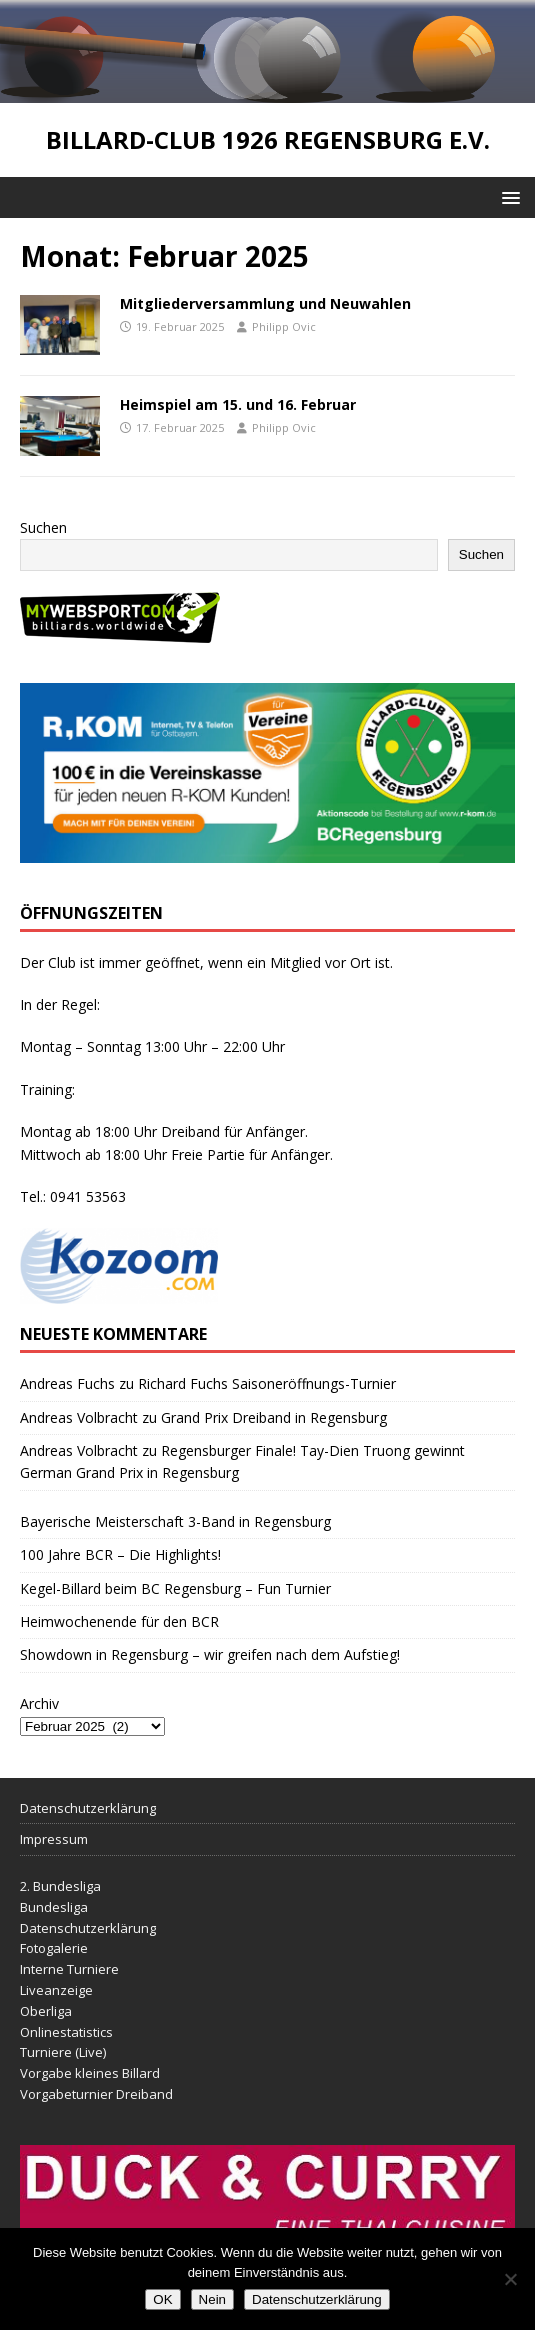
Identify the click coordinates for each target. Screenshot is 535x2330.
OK (162, 2299)
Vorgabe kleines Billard (90, 2073)
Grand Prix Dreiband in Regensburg (274, 1417)
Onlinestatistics (66, 2032)
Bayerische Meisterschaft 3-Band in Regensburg (175, 1521)
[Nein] (510, 2279)
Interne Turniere (69, 1969)
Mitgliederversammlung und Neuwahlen (265, 303)
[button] (507, 196)
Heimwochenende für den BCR (119, 1621)
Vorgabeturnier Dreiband (96, 2094)
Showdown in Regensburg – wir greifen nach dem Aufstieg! (210, 1654)
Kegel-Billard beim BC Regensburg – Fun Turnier (175, 1588)
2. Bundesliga (60, 1886)
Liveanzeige (56, 1990)
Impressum (54, 1839)
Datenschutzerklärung (88, 1808)
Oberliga (46, 2011)
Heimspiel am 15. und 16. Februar (238, 404)
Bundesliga (54, 1907)
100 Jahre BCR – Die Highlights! (120, 1554)
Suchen (43, 527)
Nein (212, 2299)
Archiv (39, 1703)
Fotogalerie (54, 1948)
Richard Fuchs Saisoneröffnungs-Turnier (267, 1383)
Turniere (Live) (63, 2052)
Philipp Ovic (284, 326)
